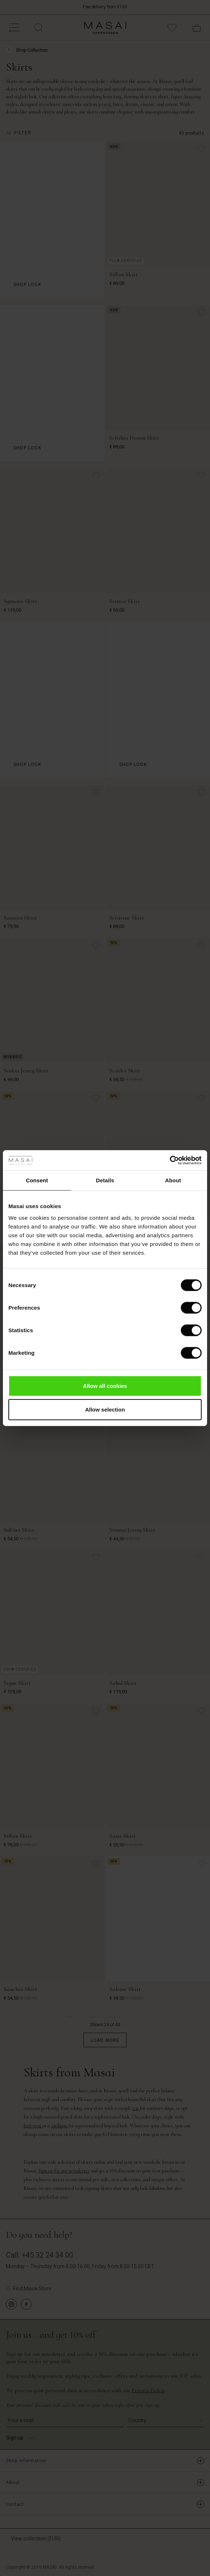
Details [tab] (105, 1180)
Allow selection (105, 1409)
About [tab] (173, 1180)
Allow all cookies (105, 1385)
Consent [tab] (37, 1180)
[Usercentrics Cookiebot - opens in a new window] (170, 1160)
